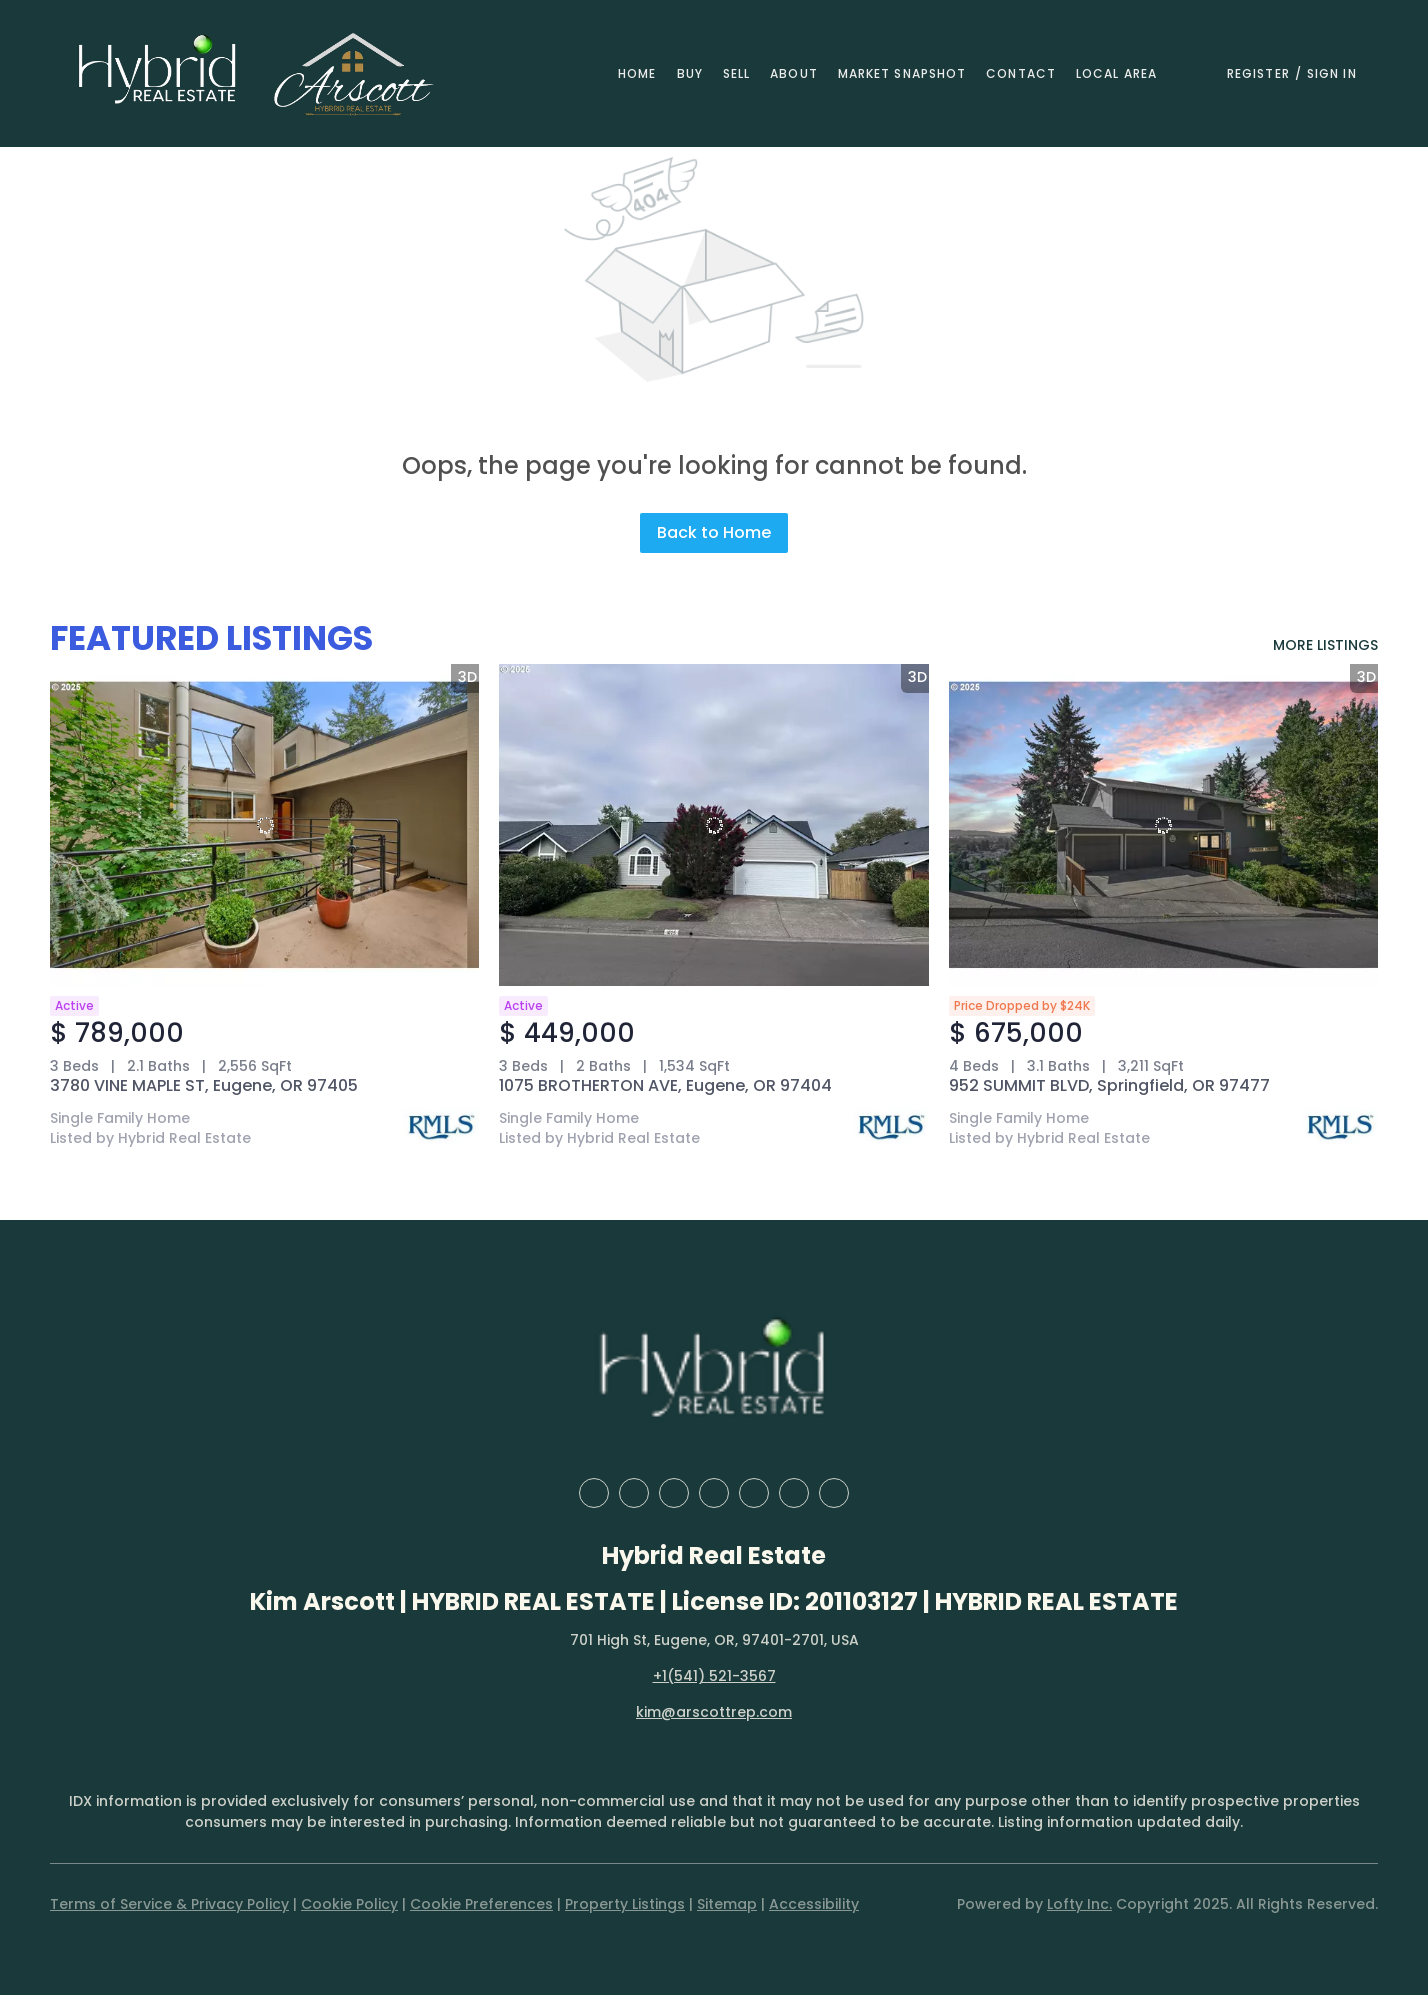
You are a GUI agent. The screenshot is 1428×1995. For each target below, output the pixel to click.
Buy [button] (690, 73)
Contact (1021, 73)
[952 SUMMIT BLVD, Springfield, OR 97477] (1163, 825)
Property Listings (625, 1904)
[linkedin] (634, 1493)
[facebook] (594, 1493)
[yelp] (714, 1493)
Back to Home (714, 532)
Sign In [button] (1332, 73)
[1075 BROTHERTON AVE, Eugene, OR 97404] (713, 825)
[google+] (834, 1493)
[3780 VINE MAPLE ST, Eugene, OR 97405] (264, 825)
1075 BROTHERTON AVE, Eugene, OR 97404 (665, 1085)
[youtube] (794, 1493)
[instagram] (754, 1493)
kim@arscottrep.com (714, 1712)
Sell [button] (736, 73)
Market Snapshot (902, 73)
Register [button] (1258, 73)
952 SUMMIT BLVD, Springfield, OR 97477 (1109, 1085)
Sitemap (727, 1904)
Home (637, 73)
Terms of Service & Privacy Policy (169, 1904)
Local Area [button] (1116, 73)
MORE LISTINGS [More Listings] (1325, 645)
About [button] (794, 73)
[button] (158, 73)
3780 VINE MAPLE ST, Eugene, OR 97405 (204, 1085)
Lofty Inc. (1079, 1904)
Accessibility (814, 1904)
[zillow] (674, 1493)
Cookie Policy (349, 1904)
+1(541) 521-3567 (714, 1676)
